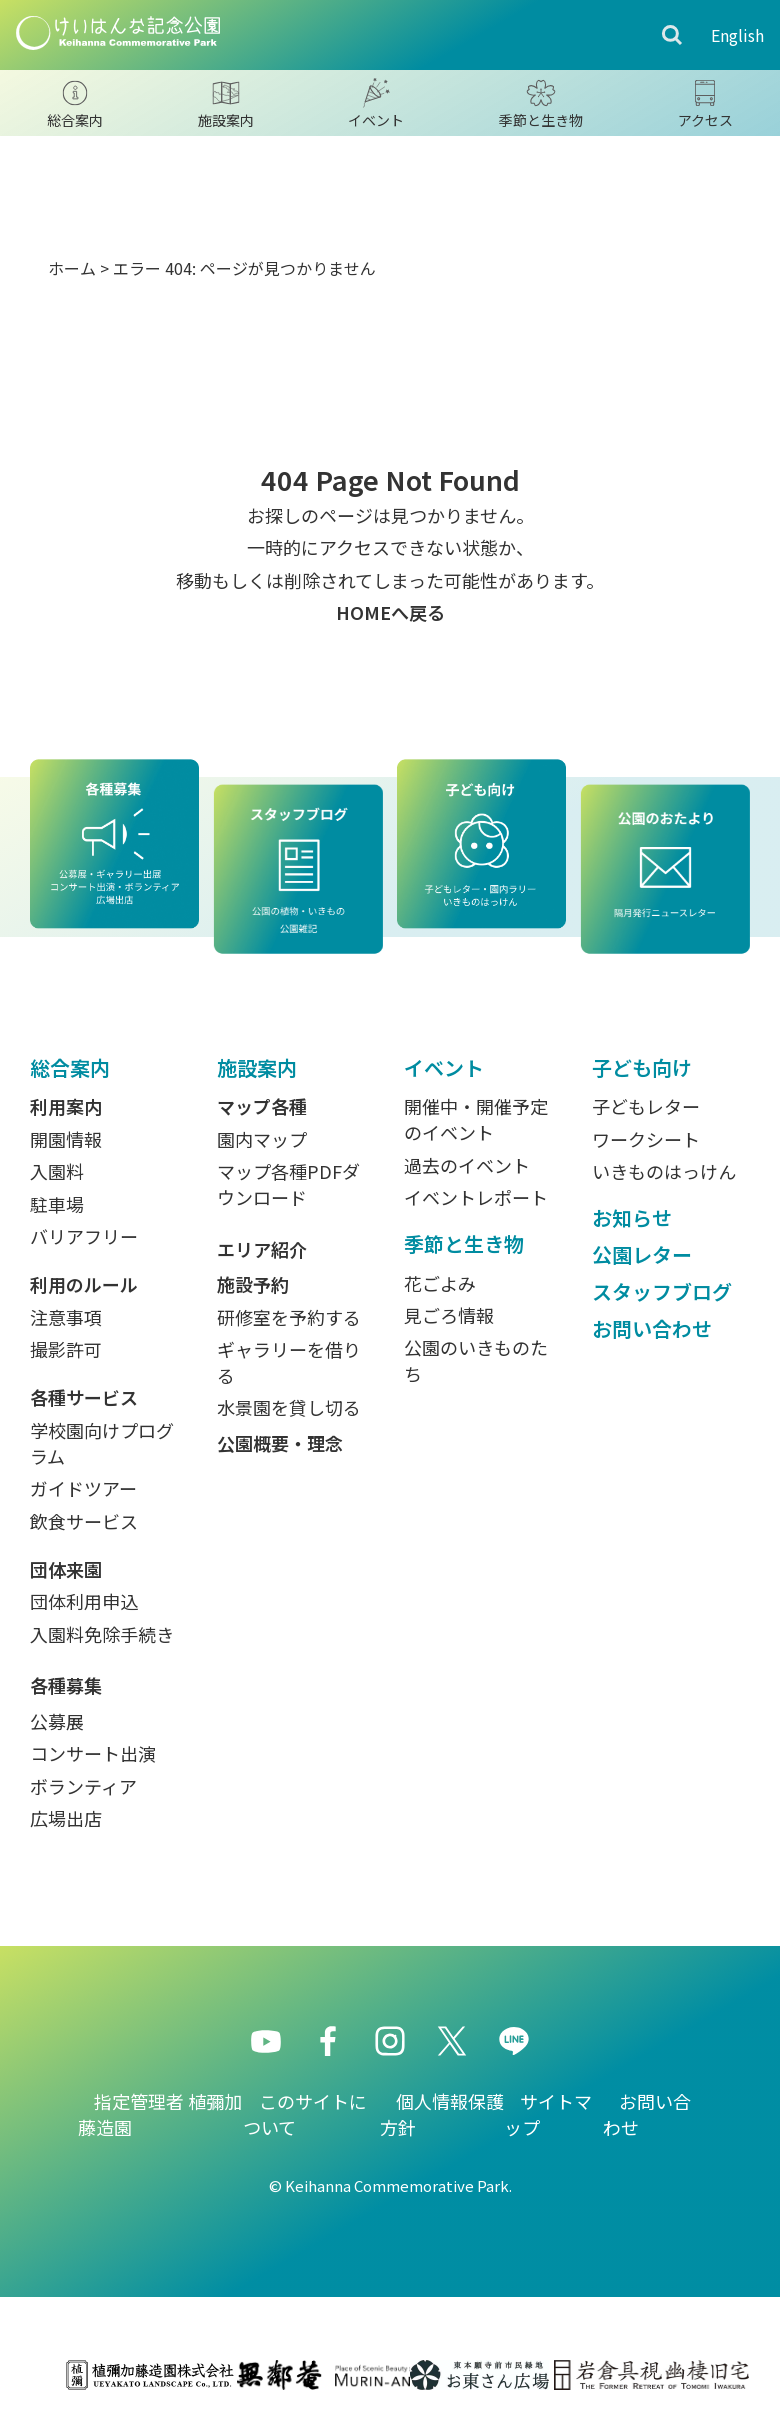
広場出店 (66, 1818)
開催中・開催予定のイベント (476, 1119)
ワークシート (646, 1139)
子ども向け (642, 1067)
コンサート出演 (93, 1753)
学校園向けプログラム (102, 1443)
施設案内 (257, 1067)
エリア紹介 (262, 1249)
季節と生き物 (464, 1243)
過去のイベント (467, 1165)
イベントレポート (476, 1197)
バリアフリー (84, 1236)
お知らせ (632, 1217)
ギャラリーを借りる (289, 1362)
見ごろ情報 (449, 1315)
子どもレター (646, 1106)
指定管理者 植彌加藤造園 (160, 2114)
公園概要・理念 (280, 1443)
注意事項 (66, 1317)
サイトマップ (548, 2114)
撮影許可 (66, 1349)
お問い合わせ (652, 1328)
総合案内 (70, 1067)
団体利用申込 (84, 1601)
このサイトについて (305, 2114)
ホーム (72, 268)
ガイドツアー (83, 1488)
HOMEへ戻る (390, 612)
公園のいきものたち (476, 1360)
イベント (444, 1067)
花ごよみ (440, 1283)
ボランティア (83, 1786)
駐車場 (57, 1204)
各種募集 (66, 1685)
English (737, 35)
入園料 (57, 1171)
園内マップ (262, 1139)
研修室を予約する (289, 1317)
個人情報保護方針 (442, 2114)
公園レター (642, 1254)
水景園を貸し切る (289, 1407)
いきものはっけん (664, 1171)
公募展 (57, 1721)
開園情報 (66, 1139)
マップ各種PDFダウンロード (288, 1184)
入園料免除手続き (102, 1634)
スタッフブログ (662, 1291)
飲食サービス (84, 1521)
